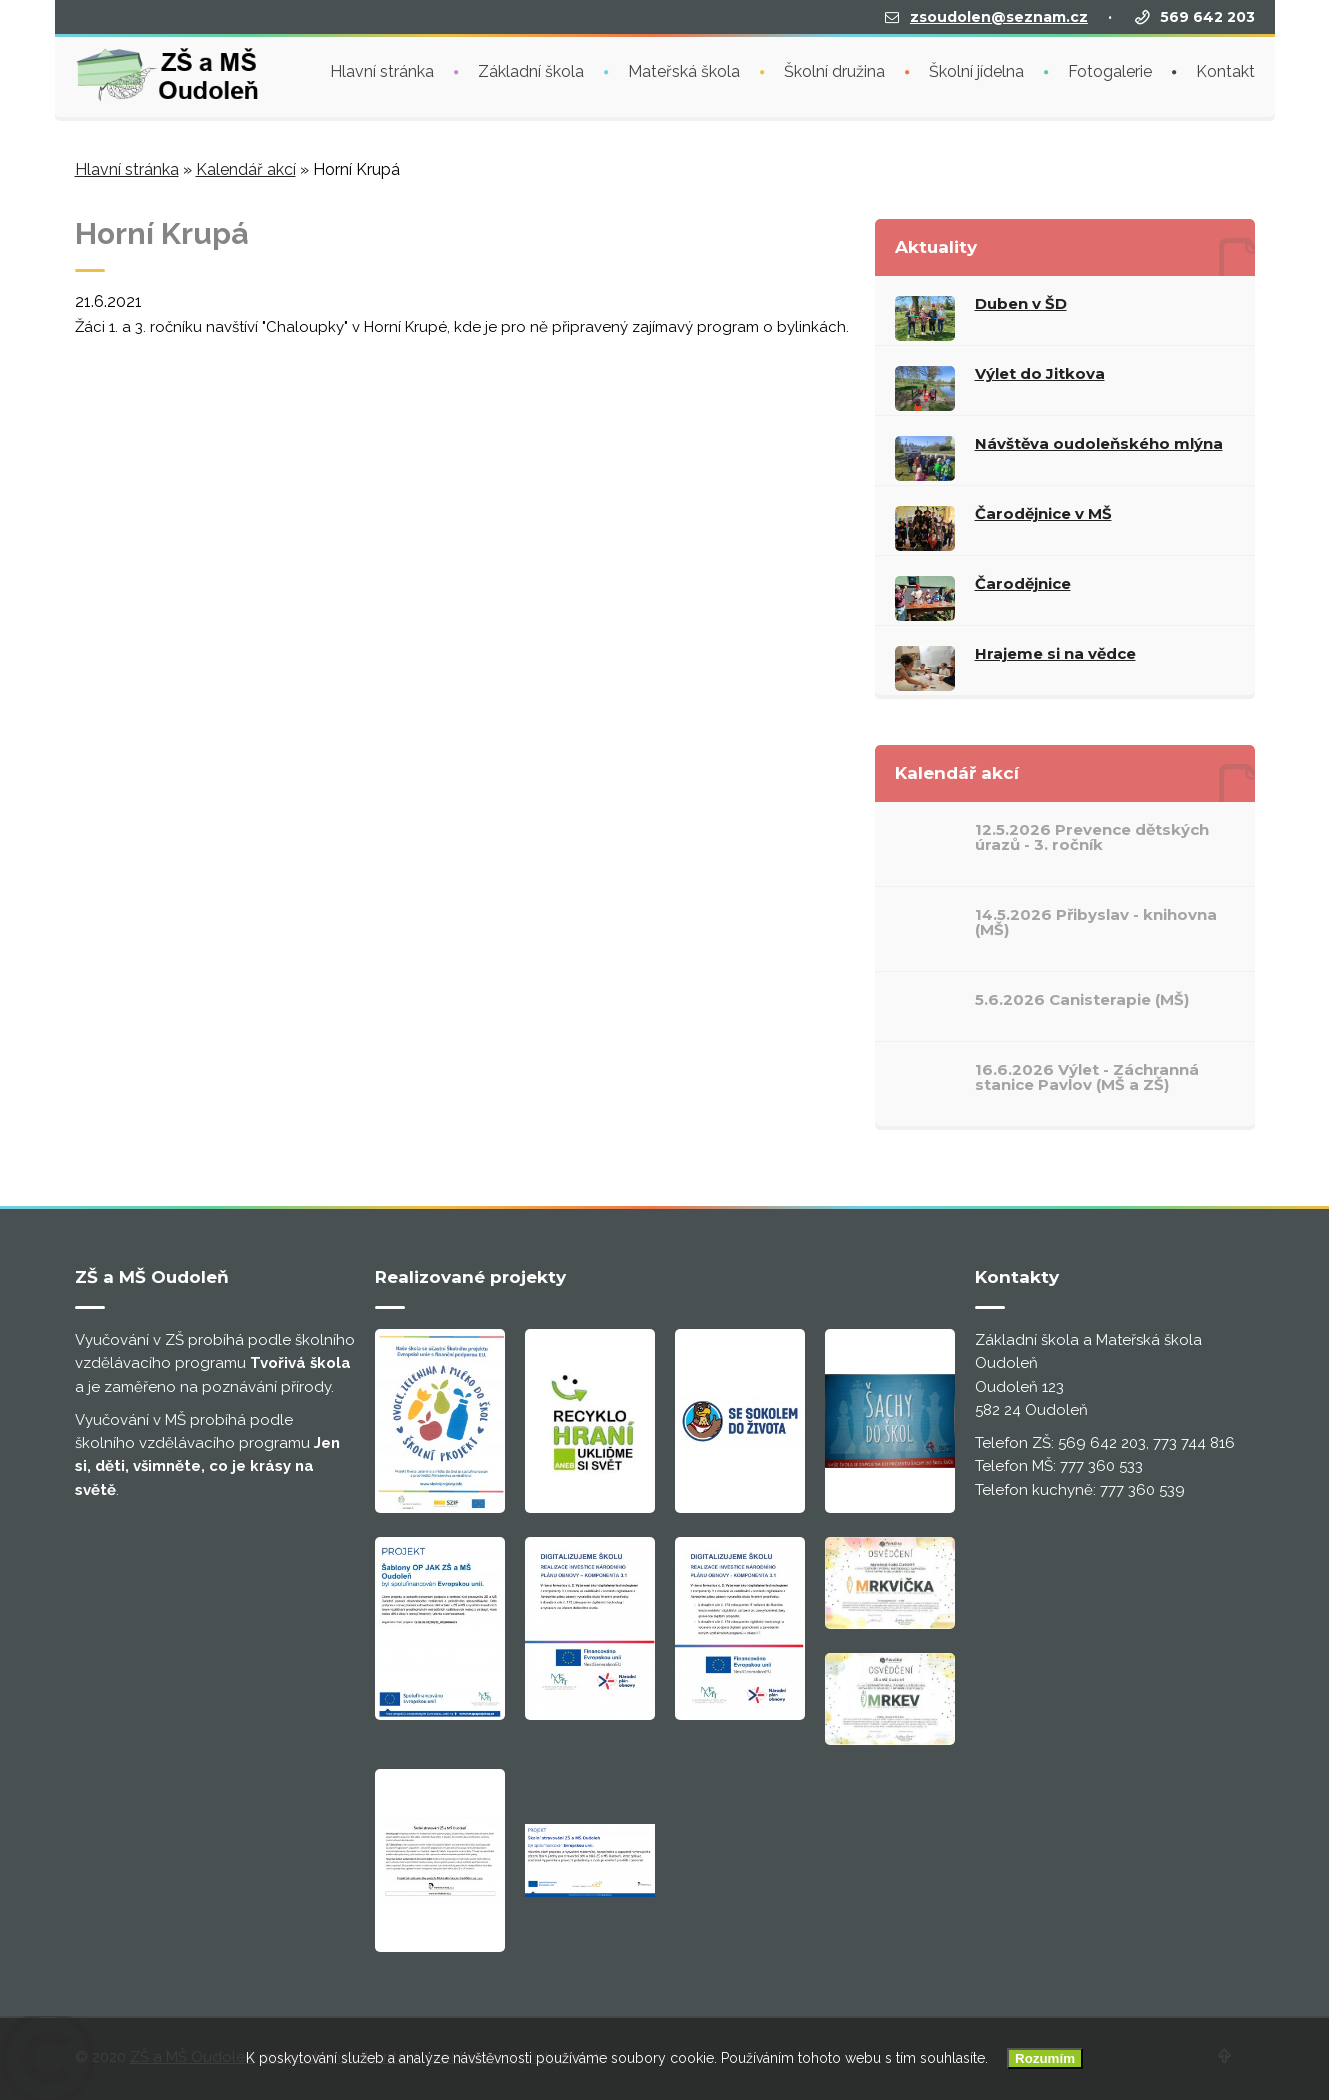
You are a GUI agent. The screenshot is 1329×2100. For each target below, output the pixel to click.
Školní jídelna (976, 69)
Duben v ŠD (1021, 303)
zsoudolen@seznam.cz (999, 15)
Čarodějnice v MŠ (1043, 513)
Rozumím (1045, 2058)
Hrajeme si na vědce (1055, 653)
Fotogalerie (1110, 69)
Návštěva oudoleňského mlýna (1099, 443)
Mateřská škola (684, 69)
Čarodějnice (1023, 583)
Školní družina (834, 69)
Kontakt (1225, 69)
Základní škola (531, 69)
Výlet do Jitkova (1040, 373)
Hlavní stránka (382, 69)
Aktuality (936, 247)
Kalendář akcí (246, 169)
